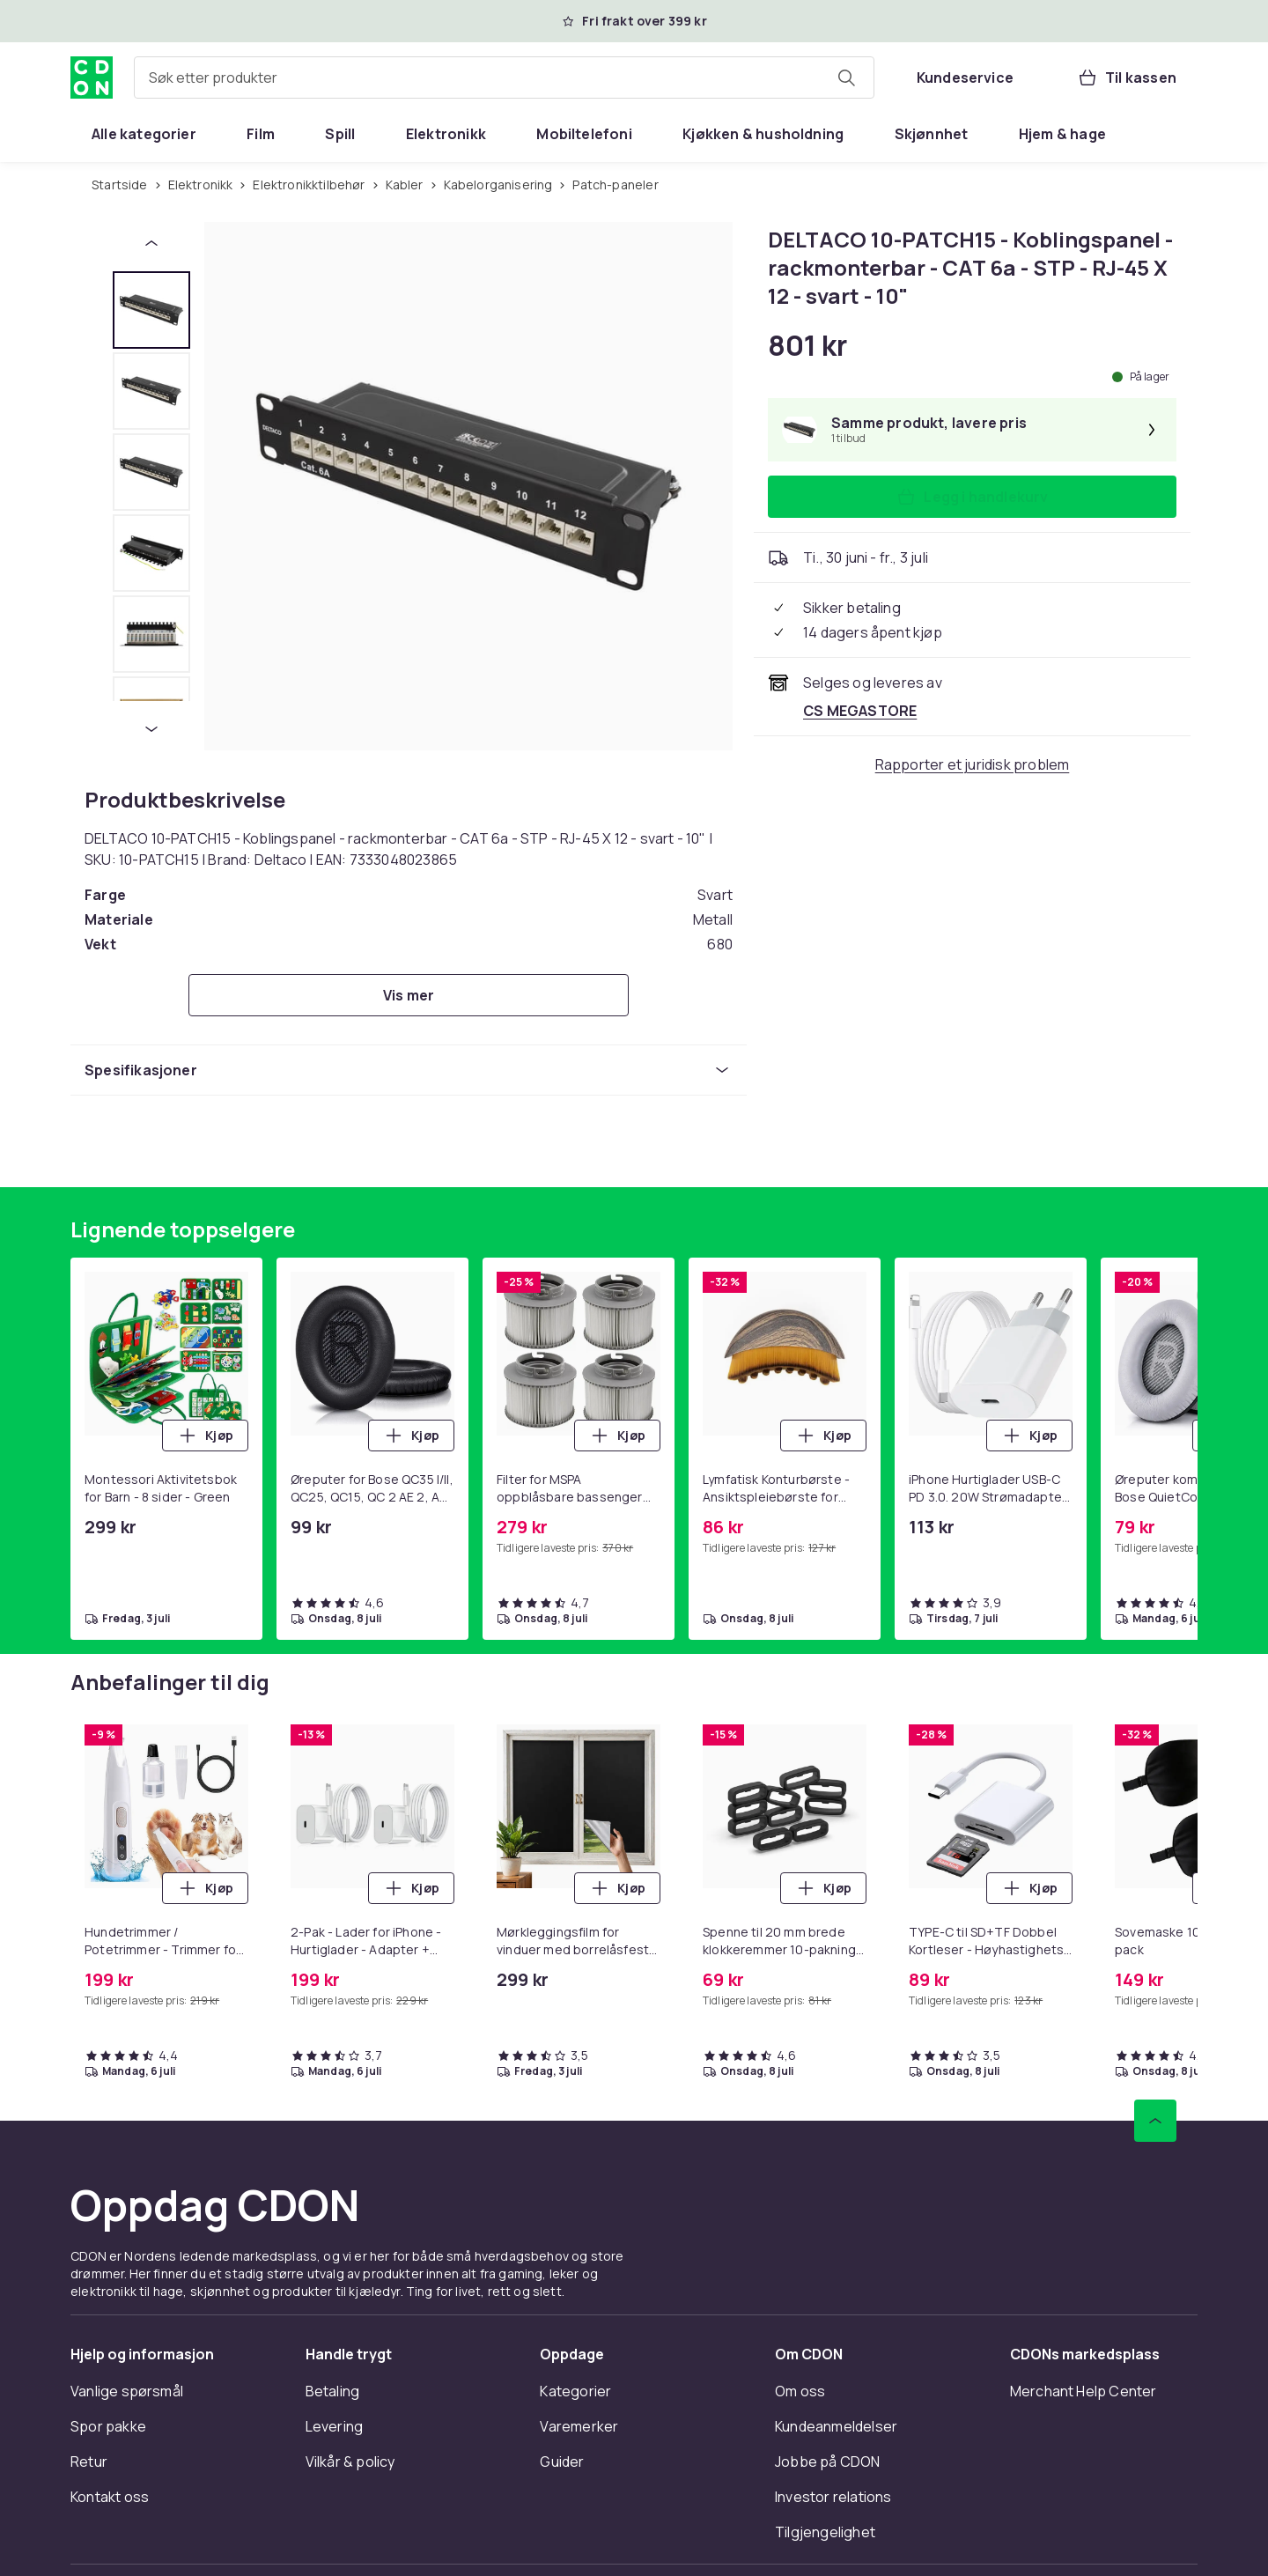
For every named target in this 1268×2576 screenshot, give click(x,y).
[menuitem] (143, 134)
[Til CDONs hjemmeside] (91, 77)
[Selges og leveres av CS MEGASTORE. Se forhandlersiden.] (860, 710)
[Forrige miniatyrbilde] (151, 243)
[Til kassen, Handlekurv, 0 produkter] (1127, 77)
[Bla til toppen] (1155, 2121)
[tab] (151, 310)
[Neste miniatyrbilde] (151, 729)
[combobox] (504, 77)
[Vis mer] (408, 995)
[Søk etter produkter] (846, 77)
